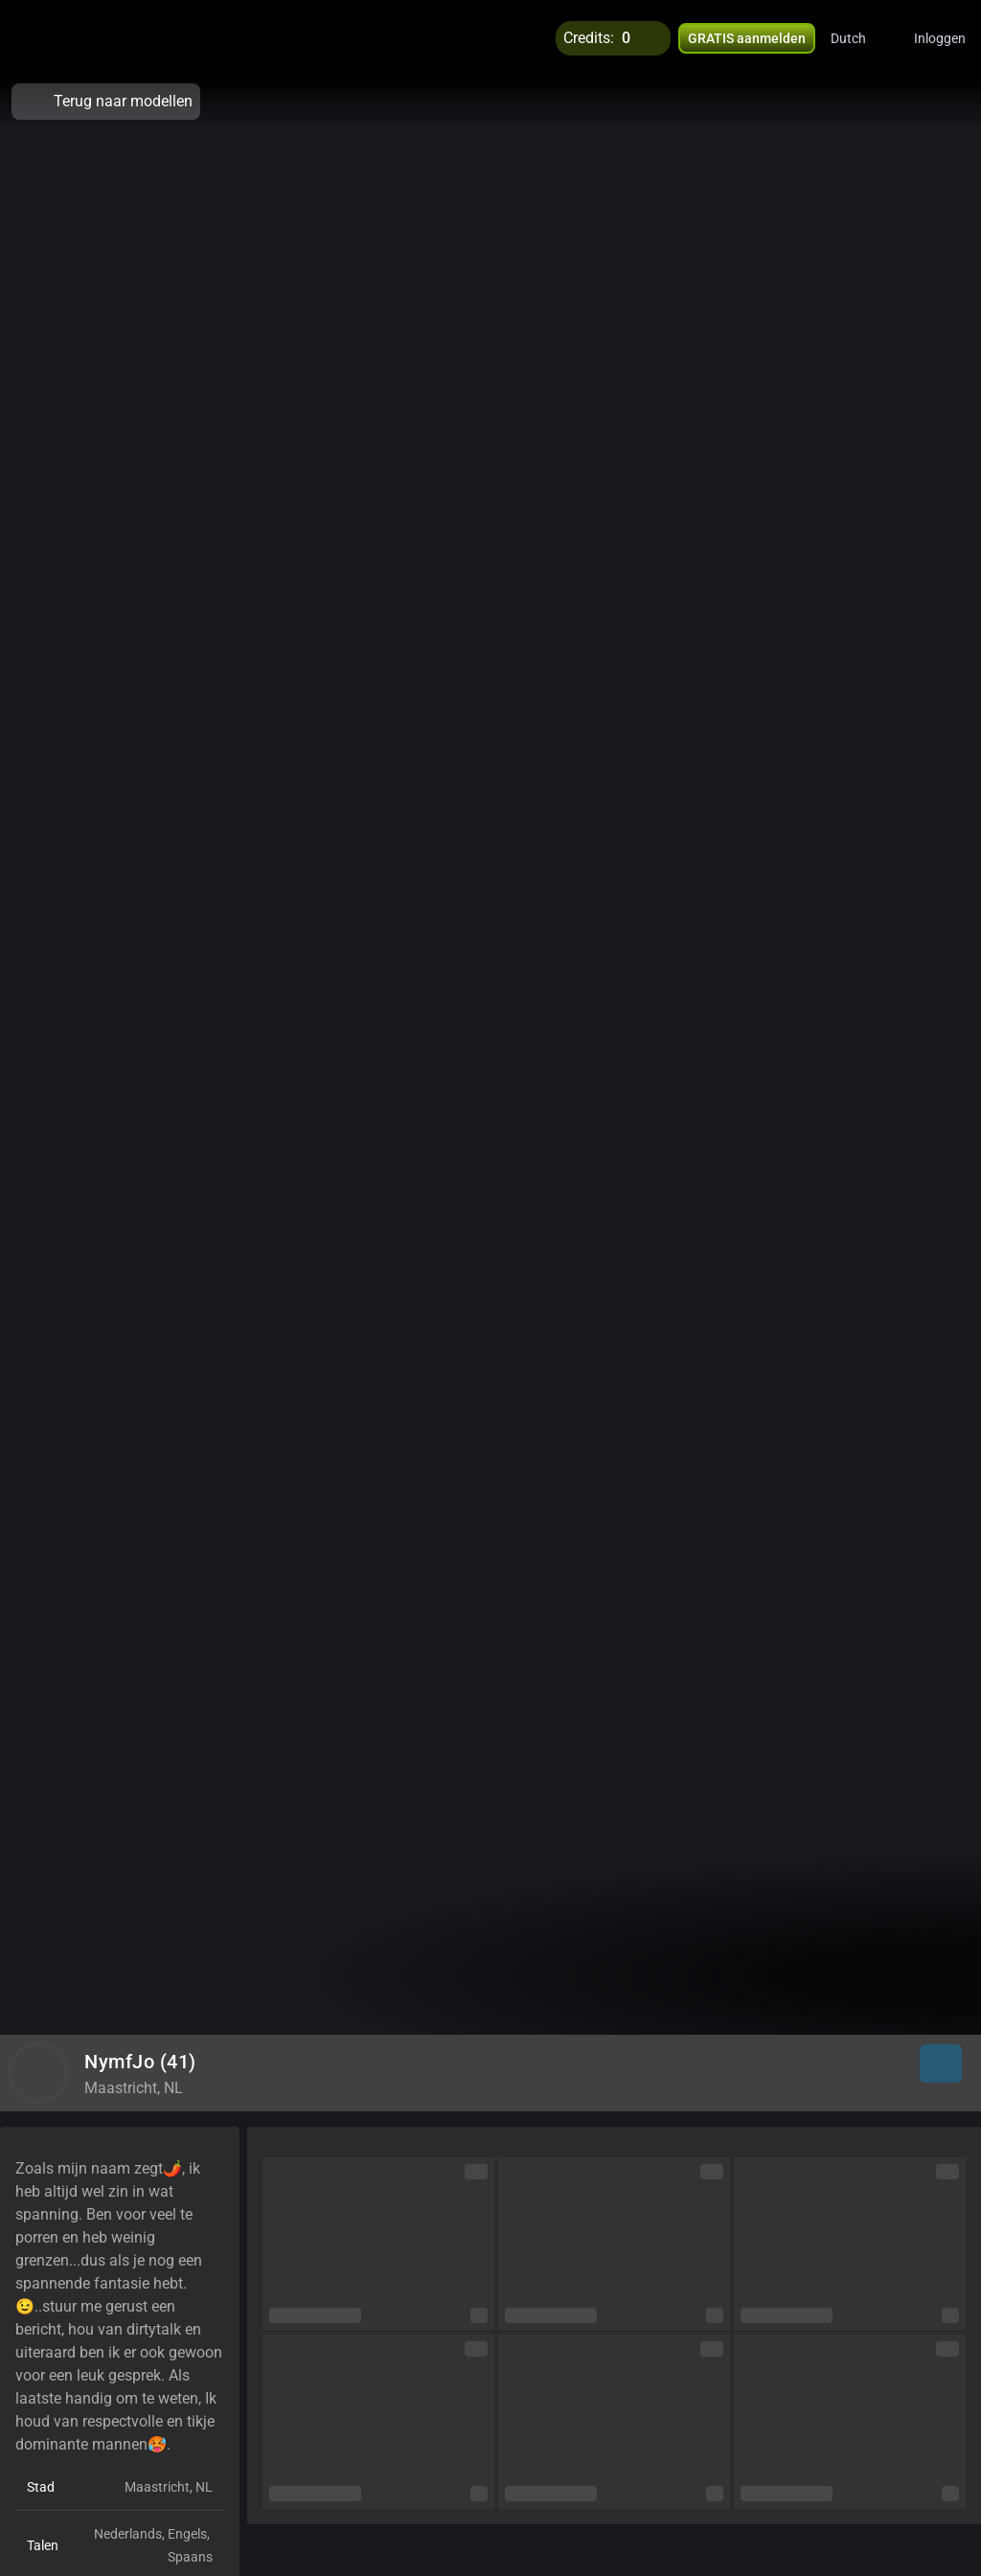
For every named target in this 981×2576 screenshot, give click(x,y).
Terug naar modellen (106, 101)
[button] (861, 38)
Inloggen (940, 38)
